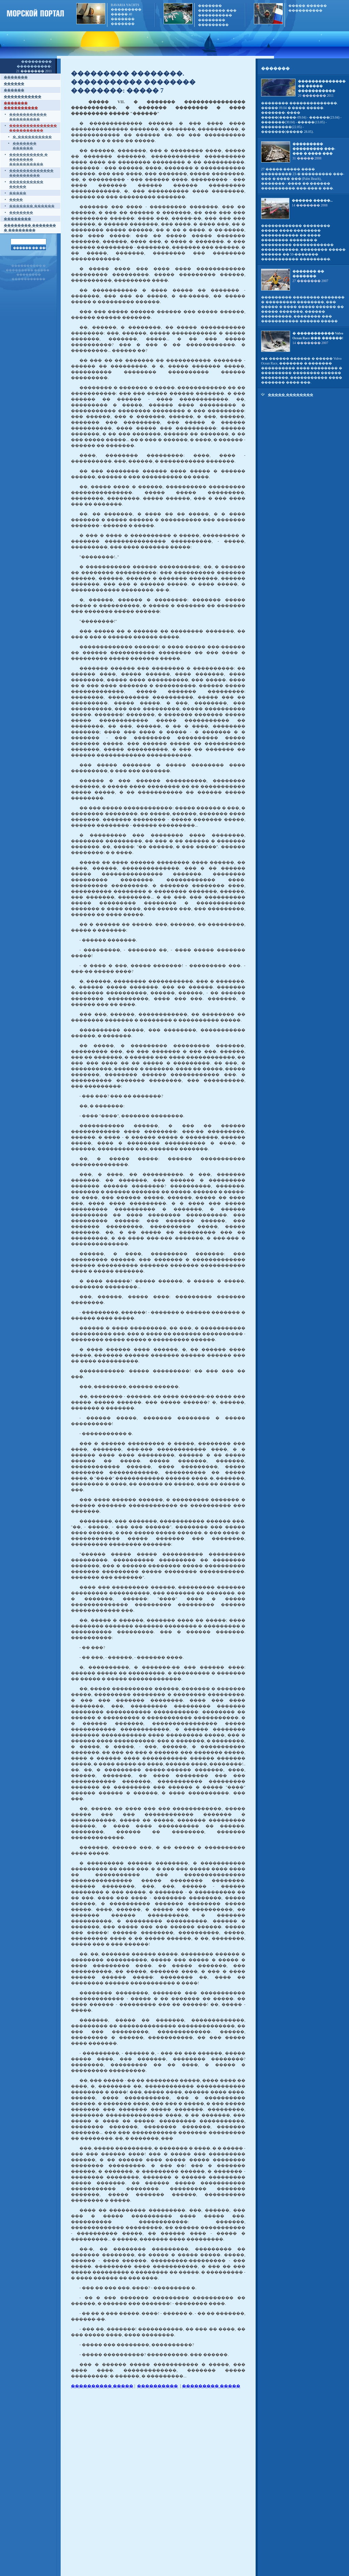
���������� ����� (102, 2386)
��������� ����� (211, 2386)
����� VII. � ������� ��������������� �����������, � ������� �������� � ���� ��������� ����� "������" (158, 107)
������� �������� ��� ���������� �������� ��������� (217, 15)
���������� (157, 2386)
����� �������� (290, 394)
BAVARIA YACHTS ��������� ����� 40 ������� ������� (126, 14)
